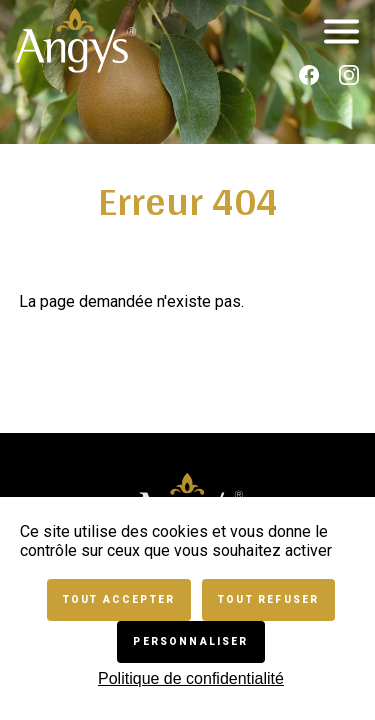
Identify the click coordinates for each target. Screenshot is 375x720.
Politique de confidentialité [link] (191, 678)
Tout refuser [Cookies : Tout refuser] (268, 599)
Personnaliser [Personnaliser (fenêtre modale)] (190, 641)
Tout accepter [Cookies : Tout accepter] (119, 599)
